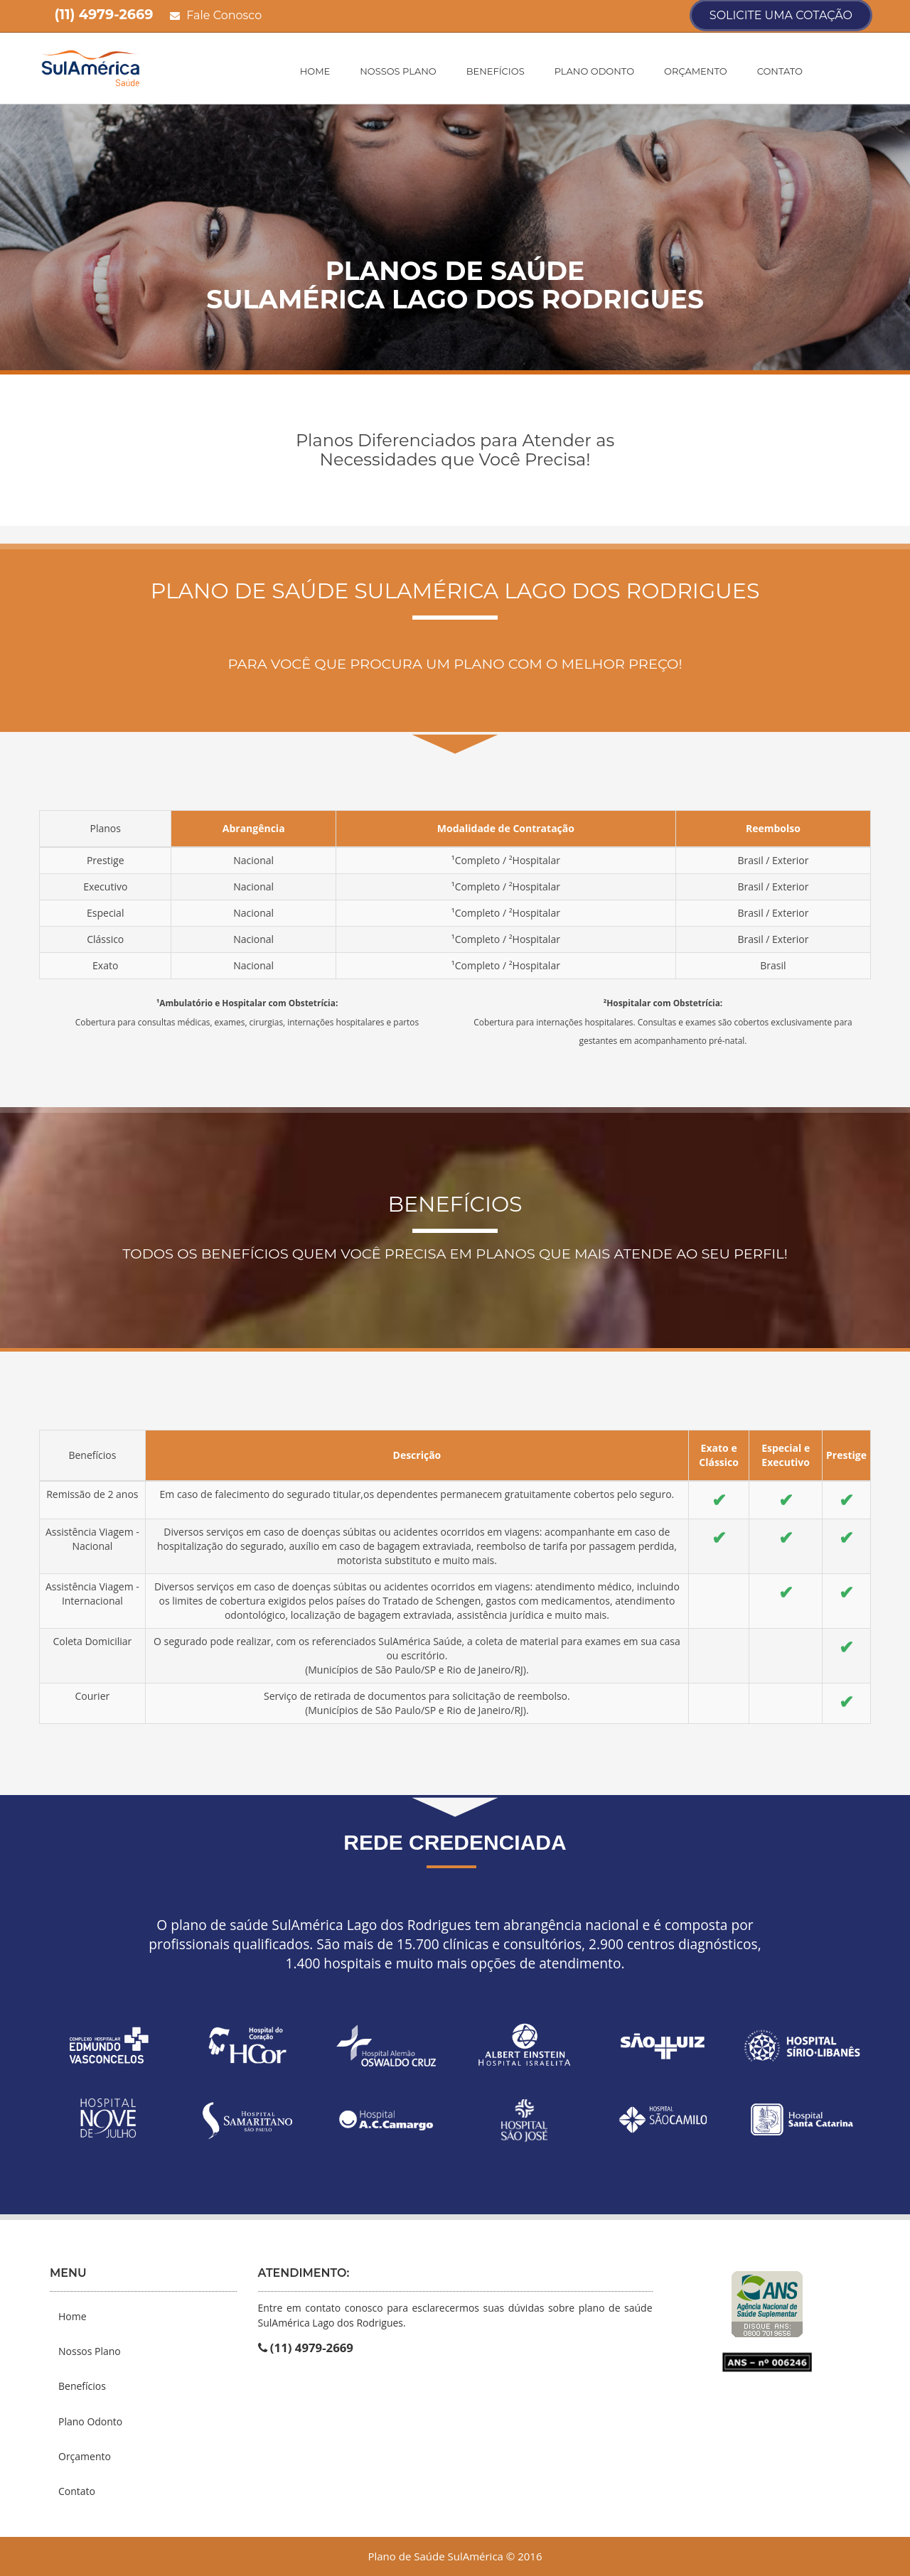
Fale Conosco (216, 15)
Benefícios (495, 71)
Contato (780, 71)
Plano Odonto (594, 71)
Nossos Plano (398, 71)
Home (315, 71)
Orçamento (695, 71)
